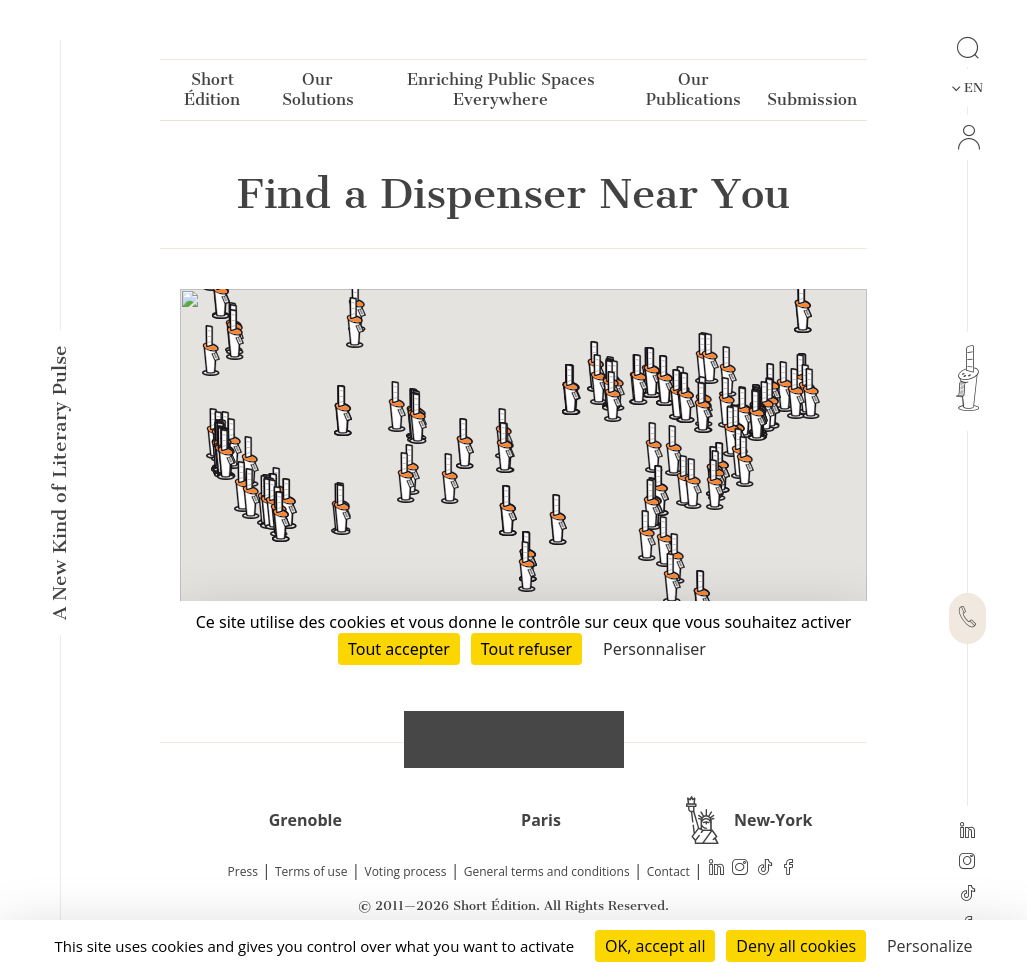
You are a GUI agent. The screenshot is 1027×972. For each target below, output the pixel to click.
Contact (668, 871)
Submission (812, 103)
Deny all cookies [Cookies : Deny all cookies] (796, 946)
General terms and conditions (547, 871)
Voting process (406, 871)
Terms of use (311, 871)
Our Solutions (318, 93)
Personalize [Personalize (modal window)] (930, 946)
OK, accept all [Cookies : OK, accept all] (655, 946)
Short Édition (212, 93)
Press (243, 871)
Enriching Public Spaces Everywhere (501, 93)
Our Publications (693, 93)
